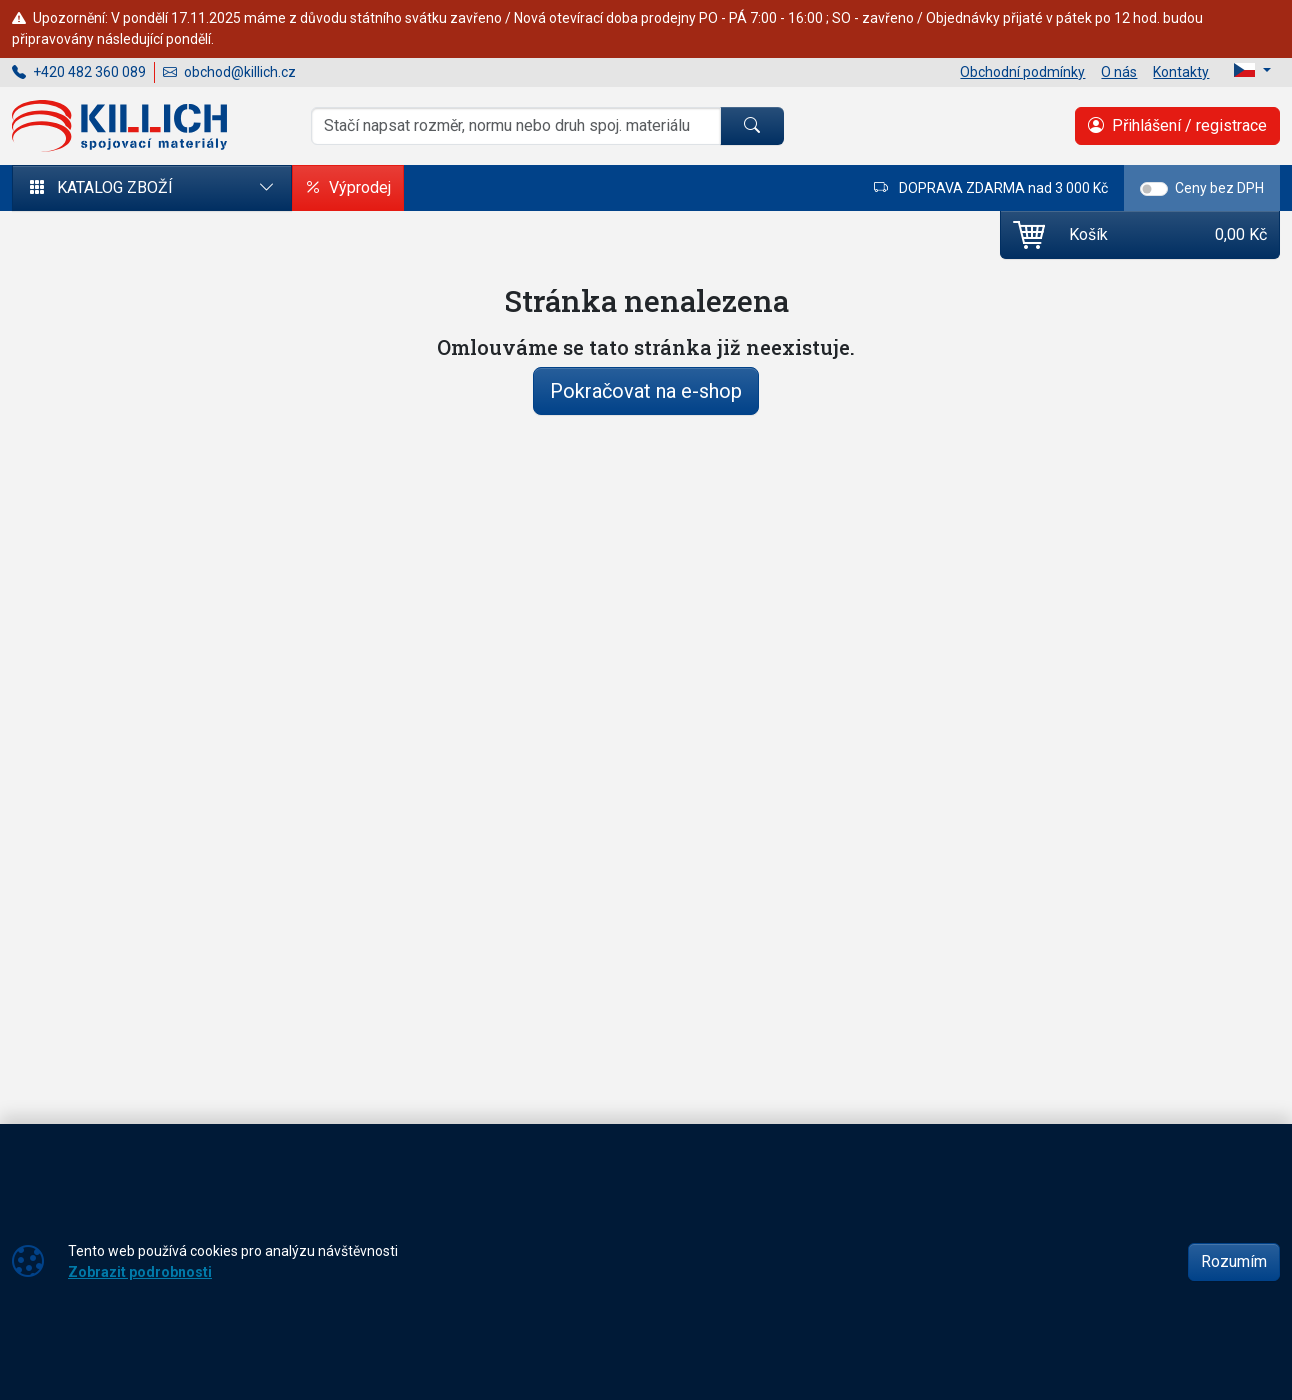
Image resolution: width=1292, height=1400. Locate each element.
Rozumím (1234, 1261)
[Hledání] (516, 126)
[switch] (1154, 189)
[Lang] (1252, 70)
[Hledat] (752, 126)
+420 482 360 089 (79, 72)
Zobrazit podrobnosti (140, 1272)
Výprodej (348, 188)
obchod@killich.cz (229, 72)
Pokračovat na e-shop (646, 391)
